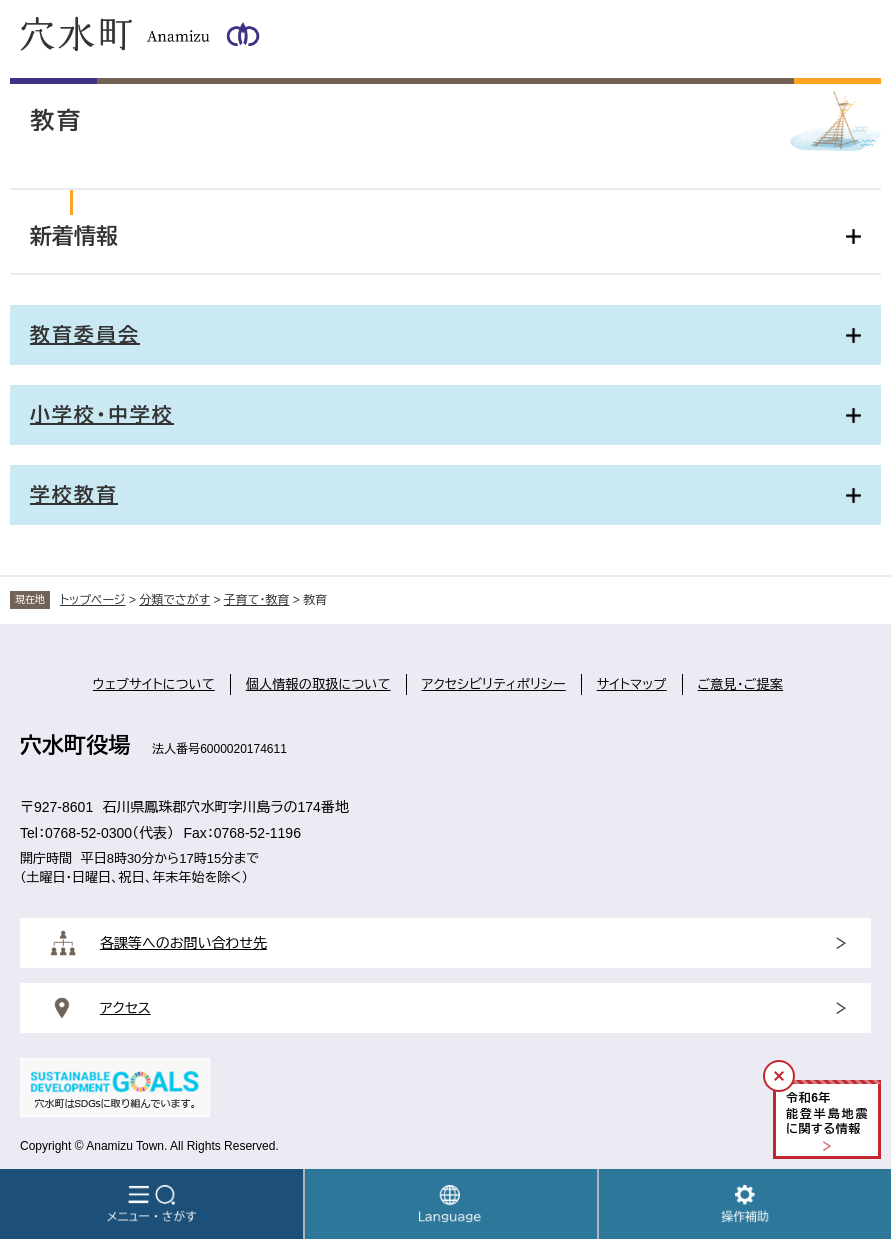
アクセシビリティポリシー (494, 684)
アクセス (125, 1008)
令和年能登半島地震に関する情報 (827, 1113)
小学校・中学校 (102, 415)
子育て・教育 (257, 600)
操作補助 (745, 1204)
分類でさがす (174, 600)
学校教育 (74, 495)
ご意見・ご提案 (741, 684)
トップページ (93, 600)
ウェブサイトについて (154, 684)
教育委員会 (85, 335)
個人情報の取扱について (318, 684)
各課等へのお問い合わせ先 (183, 943)
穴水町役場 (75, 745)
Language (451, 1204)
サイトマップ (632, 684)
